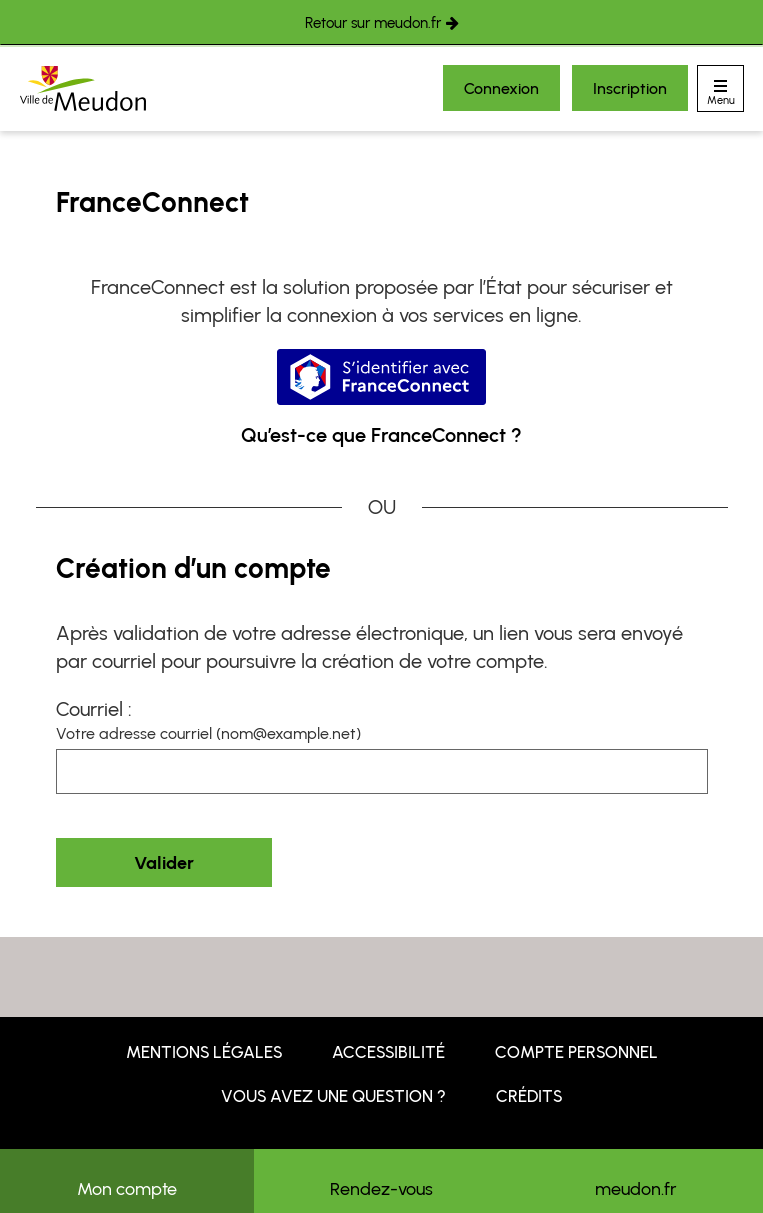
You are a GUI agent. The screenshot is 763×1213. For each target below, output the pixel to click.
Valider (164, 863)
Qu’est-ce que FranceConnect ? (381, 435)
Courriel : (94, 709)
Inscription (630, 88)
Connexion (501, 88)
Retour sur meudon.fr (373, 23)
